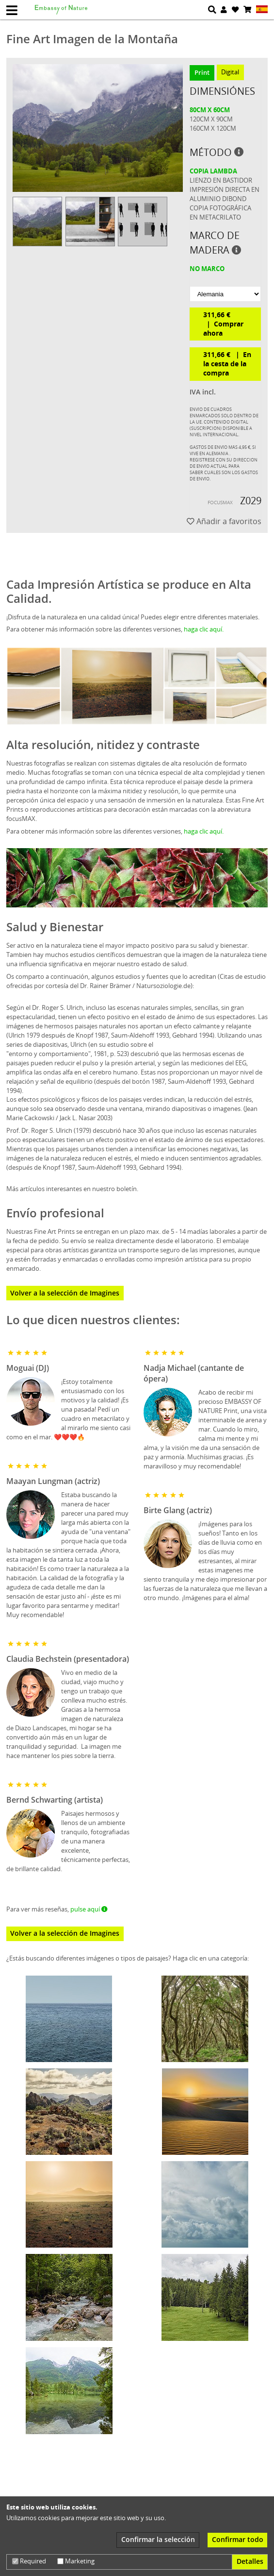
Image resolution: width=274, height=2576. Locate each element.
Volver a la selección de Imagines (64, 1292)
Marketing (76, 2561)
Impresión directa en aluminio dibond (224, 194)
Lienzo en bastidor (221, 180)
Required (29, 2561)
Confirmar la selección (158, 2539)
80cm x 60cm (210, 109)
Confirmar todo (237, 2539)
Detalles (250, 2561)
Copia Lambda (213, 171)
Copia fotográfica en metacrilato (220, 213)
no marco (207, 268)
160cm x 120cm (213, 128)
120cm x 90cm (211, 119)
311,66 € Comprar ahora (223, 324)
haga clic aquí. (204, 629)
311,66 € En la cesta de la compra (227, 363)
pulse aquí (89, 1909)
